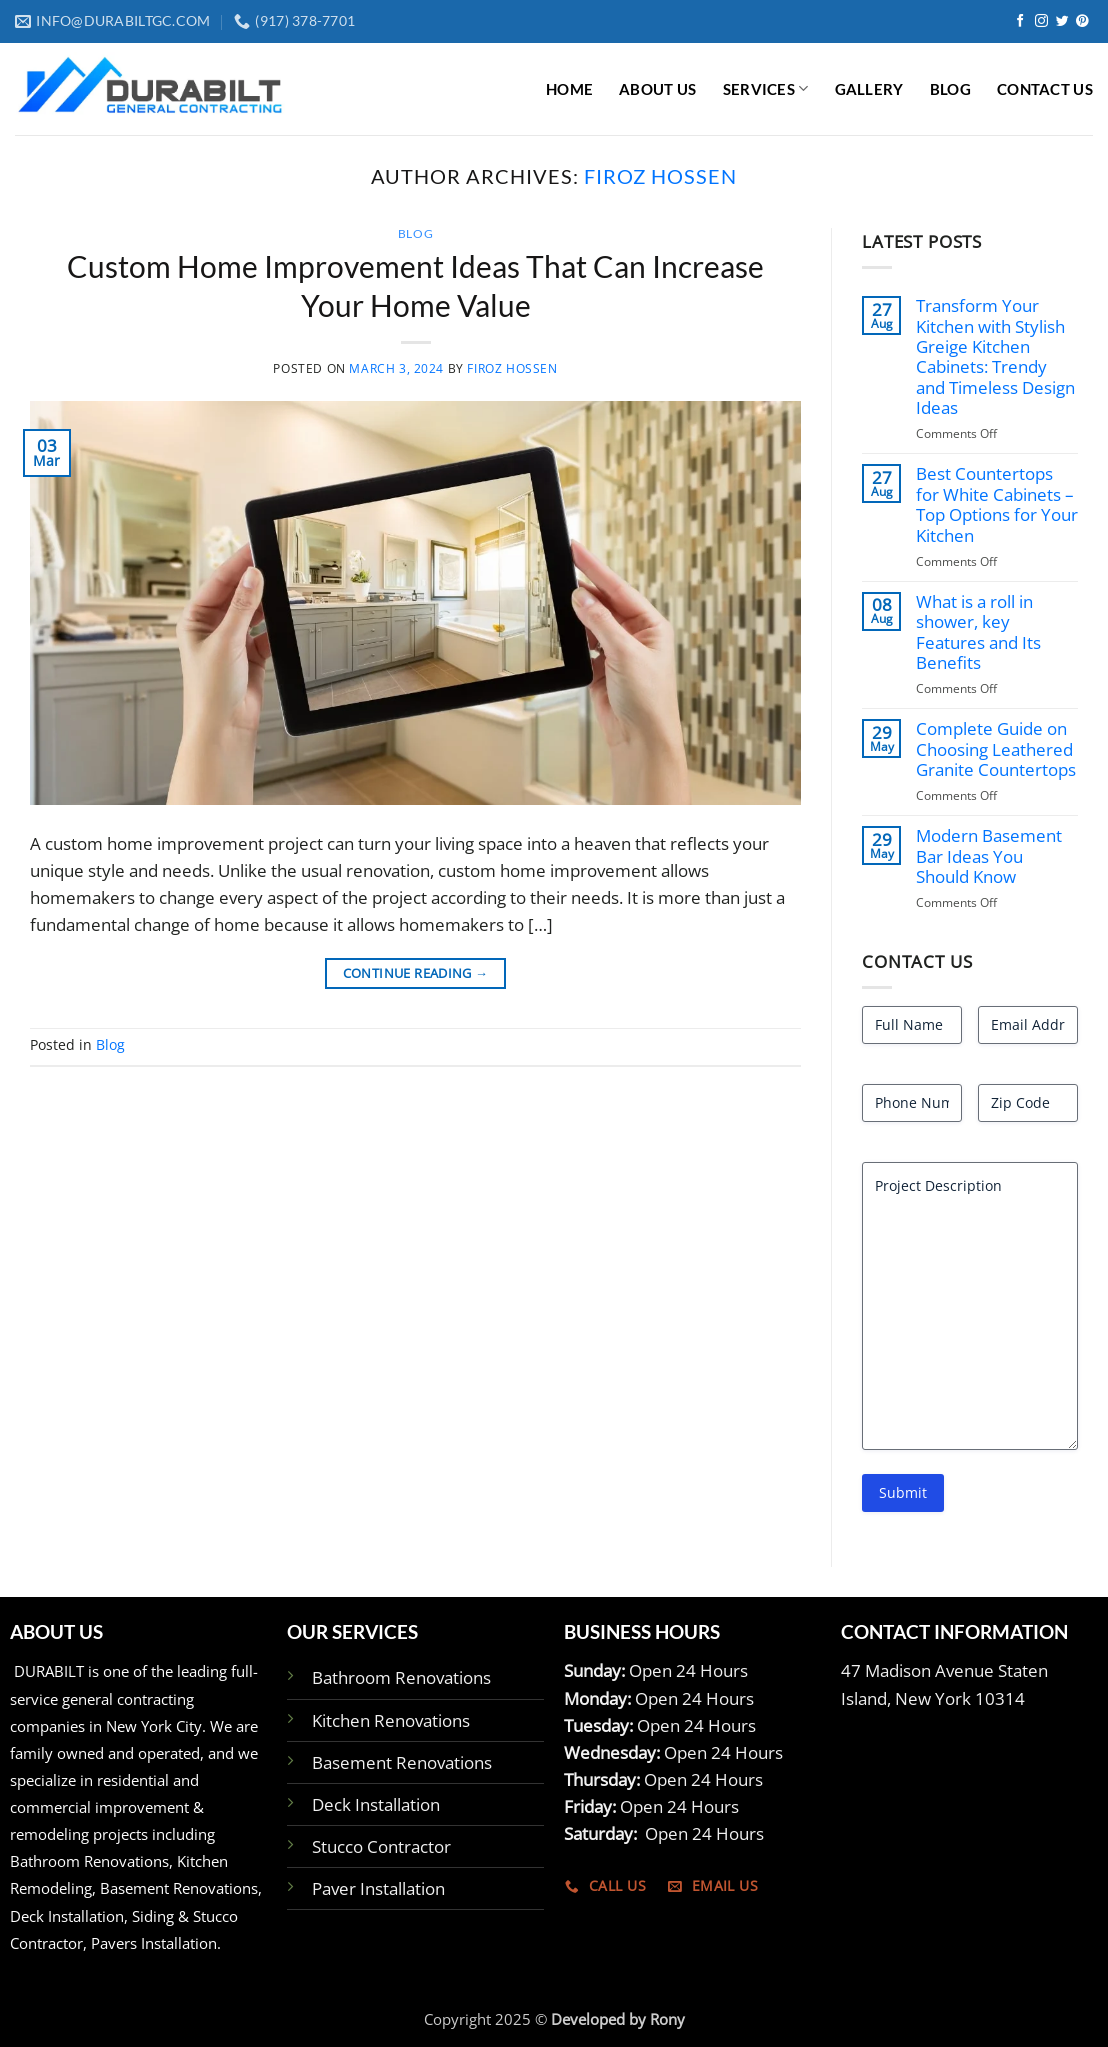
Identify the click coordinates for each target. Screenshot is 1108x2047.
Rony (667, 2019)
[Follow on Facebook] (1020, 21)
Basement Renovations (402, 1762)
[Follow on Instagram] (1041, 21)
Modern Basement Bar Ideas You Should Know (989, 856)
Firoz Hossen (660, 176)
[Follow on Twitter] (1062, 21)
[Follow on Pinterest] (1082, 21)
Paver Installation (378, 1888)
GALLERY (869, 89)
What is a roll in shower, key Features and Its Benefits (978, 632)
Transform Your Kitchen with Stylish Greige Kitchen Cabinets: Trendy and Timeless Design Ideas (995, 357)
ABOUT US (657, 89)
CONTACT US (1045, 89)
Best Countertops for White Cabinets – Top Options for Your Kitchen (997, 504)
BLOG (950, 89)
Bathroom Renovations (401, 1677)
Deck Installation (376, 1804)
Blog (415, 233)
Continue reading (416, 973)
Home (569, 89)
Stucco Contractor (381, 1846)
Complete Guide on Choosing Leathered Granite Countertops (996, 749)
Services (766, 88)
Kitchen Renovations (391, 1720)
